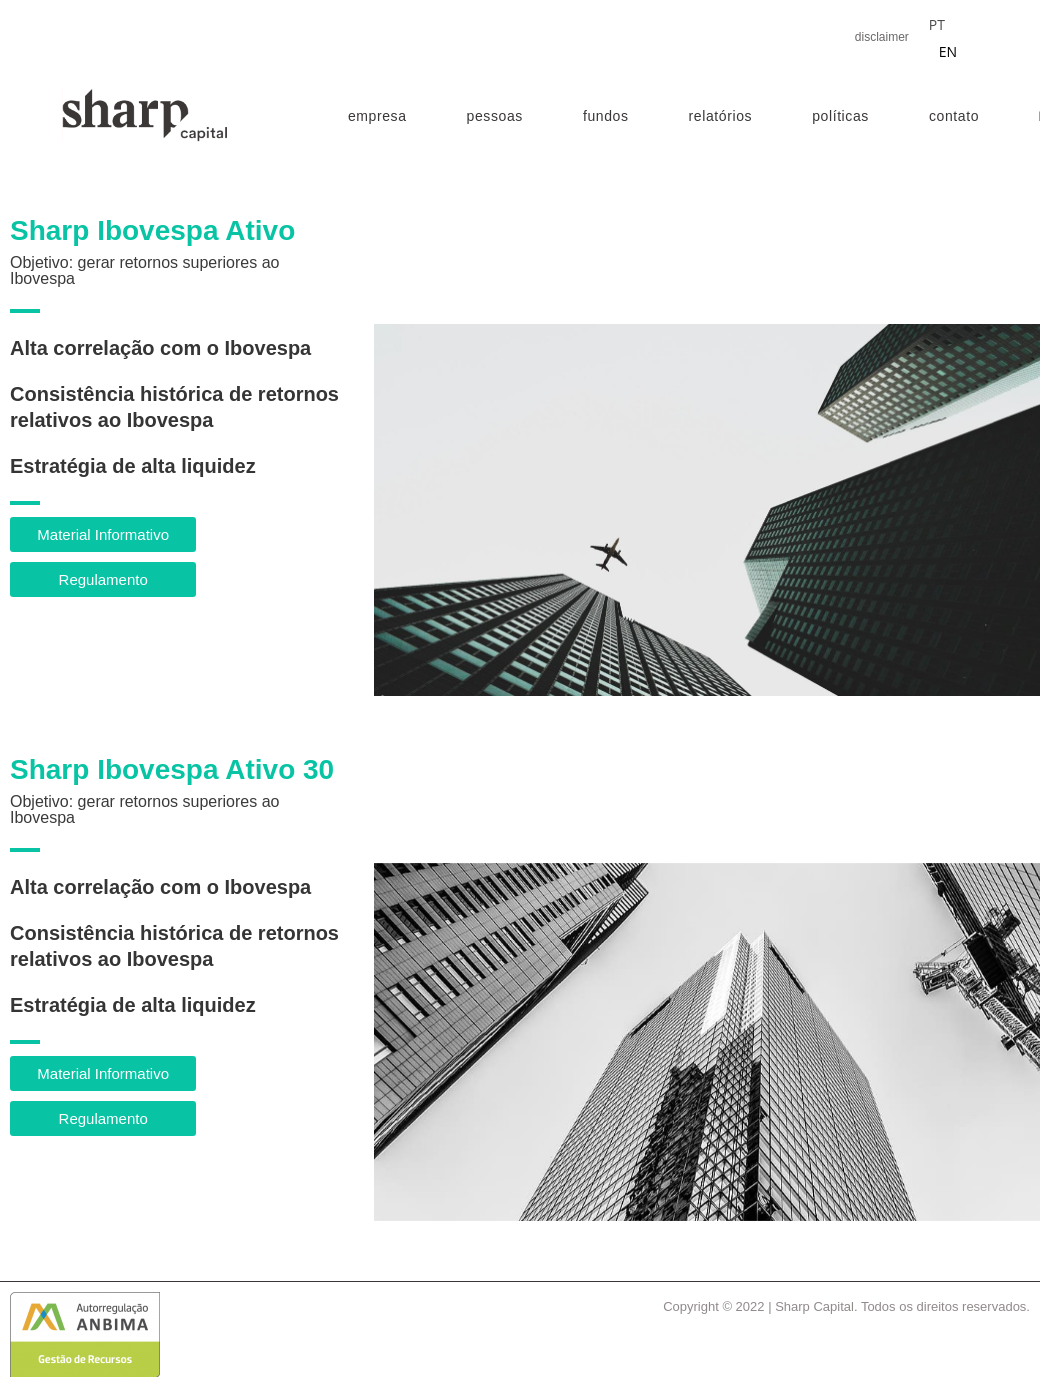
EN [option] (948, 51)
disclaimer (882, 37)
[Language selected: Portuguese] (953, 37)
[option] (948, 52)
